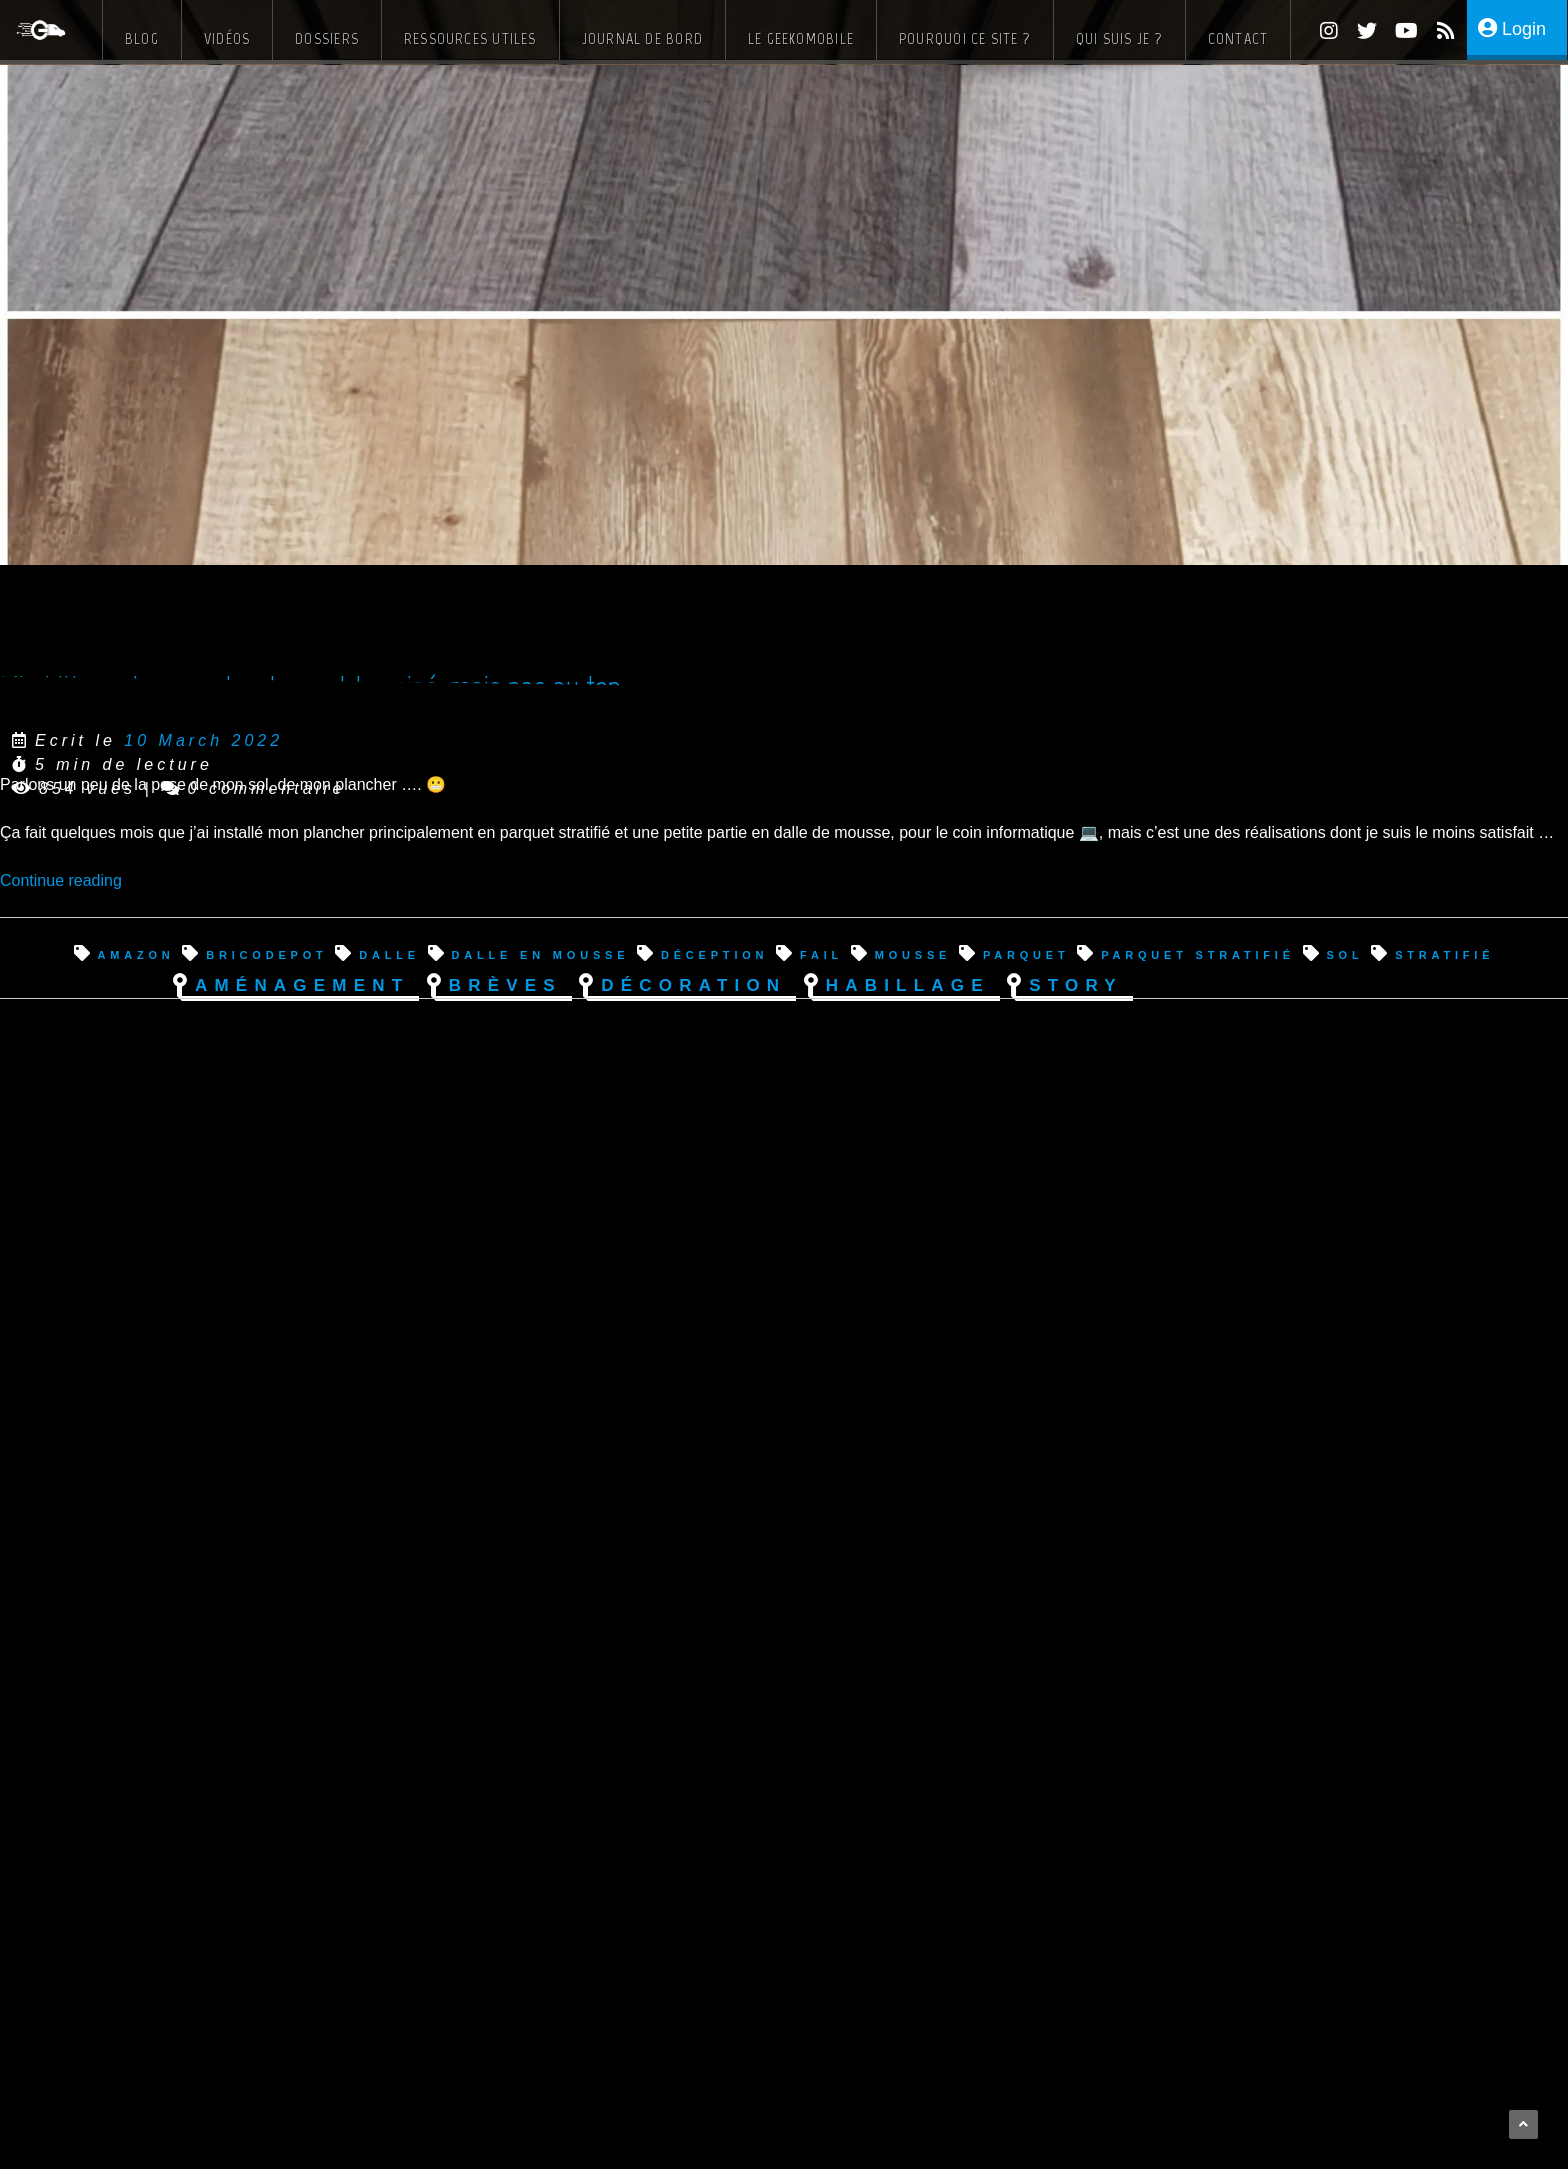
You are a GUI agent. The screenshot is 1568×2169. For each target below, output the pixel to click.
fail (821, 953)
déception (714, 953)
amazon (135, 953)
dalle (389, 953)
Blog (142, 38)
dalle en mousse (541, 953)
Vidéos (227, 38)
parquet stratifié (1198, 953)
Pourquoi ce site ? (965, 38)
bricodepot (266, 953)
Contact (1238, 38)
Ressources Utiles (470, 38)
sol (1344, 953)
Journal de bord (642, 38)
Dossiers (327, 38)
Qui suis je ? (1119, 38)
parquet (1026, 953)
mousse (913, 953)
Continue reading (61, 880)
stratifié (1444, 953)
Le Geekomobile (801, 38)
